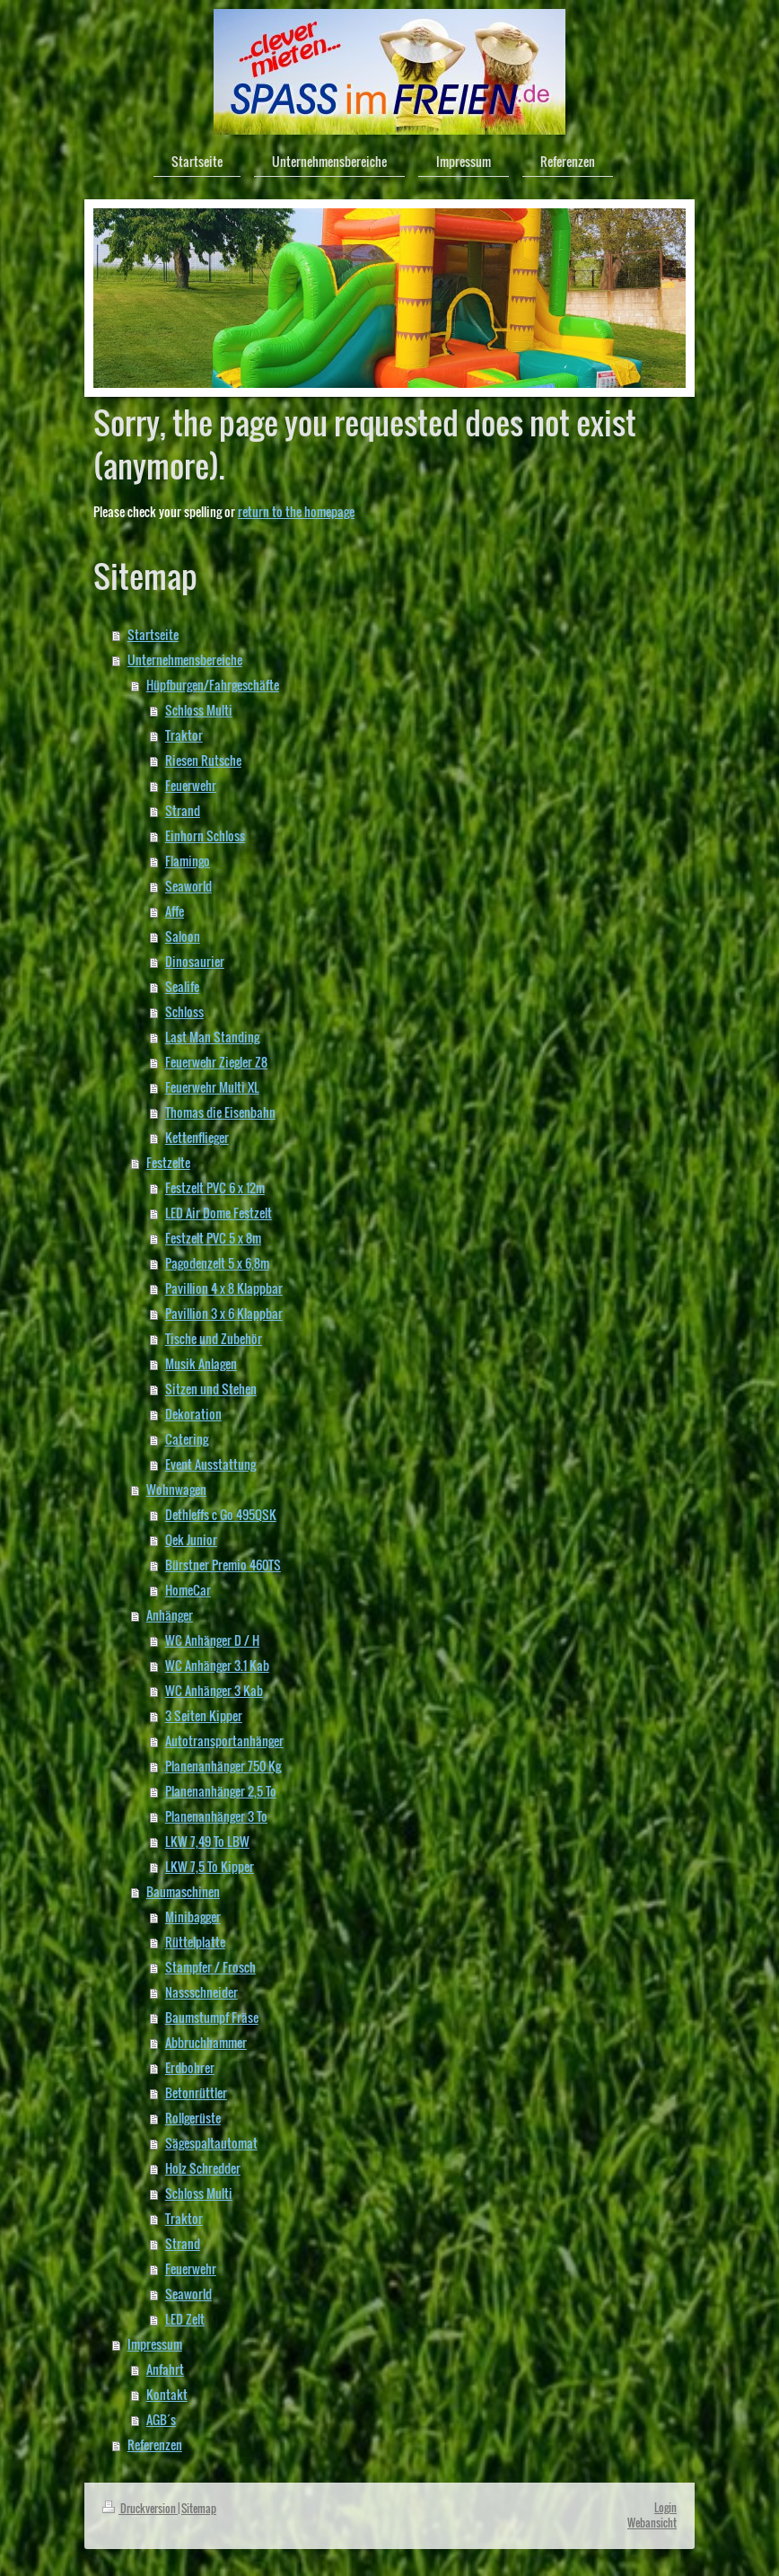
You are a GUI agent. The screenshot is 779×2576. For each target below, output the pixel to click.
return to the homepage (296, 511)
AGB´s (161, 2419)
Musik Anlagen (201, 1363)
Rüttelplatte (195, 1941)
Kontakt (167, 2394)
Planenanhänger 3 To (216, 1816)
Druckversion (140, 2508)
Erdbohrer (189, 2067)
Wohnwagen (176, 1489)
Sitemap (198, 2508)
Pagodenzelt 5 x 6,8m (217, 1262)
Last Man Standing (212, 1036)
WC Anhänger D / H (212, 1640)
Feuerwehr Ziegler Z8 (216, 1061)
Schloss (184, 1011)
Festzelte (168, 1162)
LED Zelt (185, 2318)
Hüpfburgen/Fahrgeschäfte (212, 684)
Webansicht (652, 2522)
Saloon (182, 936)
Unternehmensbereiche (184, 659)
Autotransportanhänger (224, 1740)
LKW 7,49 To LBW (207, 1841)
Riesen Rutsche (203, 760)
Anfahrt (165, 2369)
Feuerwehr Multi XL (212, 1086)
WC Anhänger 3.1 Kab (217, 1665)
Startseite (153, 634)
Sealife (182, 986)
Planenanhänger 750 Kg (223, 1765)
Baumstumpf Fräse (211, 2017)
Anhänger (169, 1614)
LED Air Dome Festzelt (218, 1212)
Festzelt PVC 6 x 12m (215, 1187)
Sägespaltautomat (211, 2142)
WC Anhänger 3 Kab (214, 1690)
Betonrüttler (196, 2092)
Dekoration (193, 1413)
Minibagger (193, 1916)
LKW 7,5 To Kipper (209, 1866)
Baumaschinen (183, 1891)
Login (665, 2507)
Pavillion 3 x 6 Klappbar (224, 1313)
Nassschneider (201, 1992)
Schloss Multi (198, 709)
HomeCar (188, 1589)
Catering (186, 1438)
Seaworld (188, 885)
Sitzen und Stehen (211, 1388)
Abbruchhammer (206, 2042)
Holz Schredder (203, 2167)
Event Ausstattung (210, 1464)
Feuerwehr (190, 785)
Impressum (154, 2343)
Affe (174, 910)
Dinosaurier (194, 961)
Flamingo (187, 860)
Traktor (184, 734)
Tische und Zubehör (213, 1338)
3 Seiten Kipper (203, 1715)
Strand (182, 810)
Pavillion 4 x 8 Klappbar (224, 1288)
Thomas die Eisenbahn (220, 1112)
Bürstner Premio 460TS (223, 1564)
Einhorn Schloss (205, 835)
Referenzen (154, 2444)
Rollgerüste (193, 2117)
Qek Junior (191, 1539)
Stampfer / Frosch (210, 1966)
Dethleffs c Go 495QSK (220, 1514)
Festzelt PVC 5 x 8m (213, 1237)
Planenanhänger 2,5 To (220, 1790)
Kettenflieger (197, 1137)
